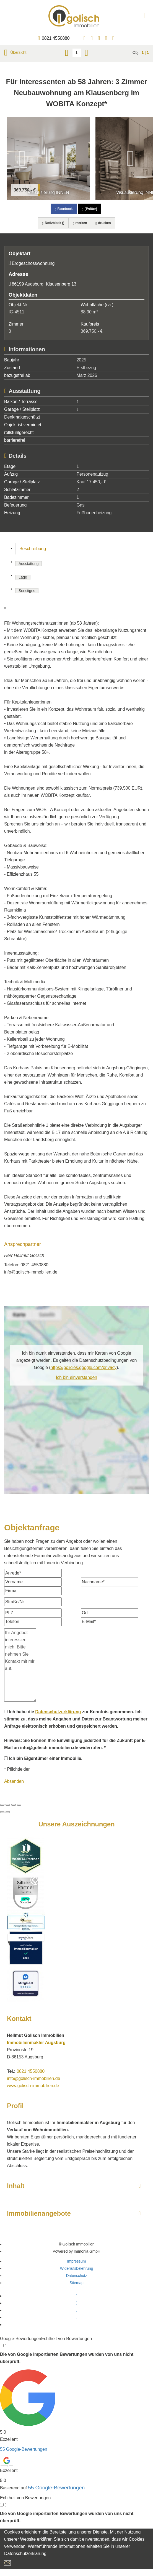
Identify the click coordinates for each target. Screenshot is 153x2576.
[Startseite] (76, 16)
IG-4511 (16, 312)
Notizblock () (53, 223)
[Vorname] (33, 1582)
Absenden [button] (14, 1781)
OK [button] (7, 2563)
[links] (66, 52)
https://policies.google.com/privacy (84, 1367)
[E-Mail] (109, 1621)
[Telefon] (33, 1621)
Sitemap (76, 2283)
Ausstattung (28, 563)
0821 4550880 (56, 38)
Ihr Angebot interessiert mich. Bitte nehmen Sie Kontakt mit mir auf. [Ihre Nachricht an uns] (20, 1665)
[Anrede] (33, 1573)
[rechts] (86, 52)
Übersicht (15, 52)
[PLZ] (33, 1612)
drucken (103, 223)
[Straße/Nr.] (33, 1601)
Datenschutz (76, 2275)
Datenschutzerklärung (58, 1711)
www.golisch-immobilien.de (33, 2085)
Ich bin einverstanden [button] (76, 1377)
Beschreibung (32, 548)
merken (80, 223)
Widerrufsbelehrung (76, 2268)
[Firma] (33, 1590)
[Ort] (109, 1612)
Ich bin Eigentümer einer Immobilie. (43, 1758)
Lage (23, 577)
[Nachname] (109, 1582)
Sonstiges (27, 590)
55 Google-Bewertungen (23, 2449)
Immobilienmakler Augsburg (36, 2042)
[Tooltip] (2, 2345)
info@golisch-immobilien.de (30, 1272)
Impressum (76, 2261)
